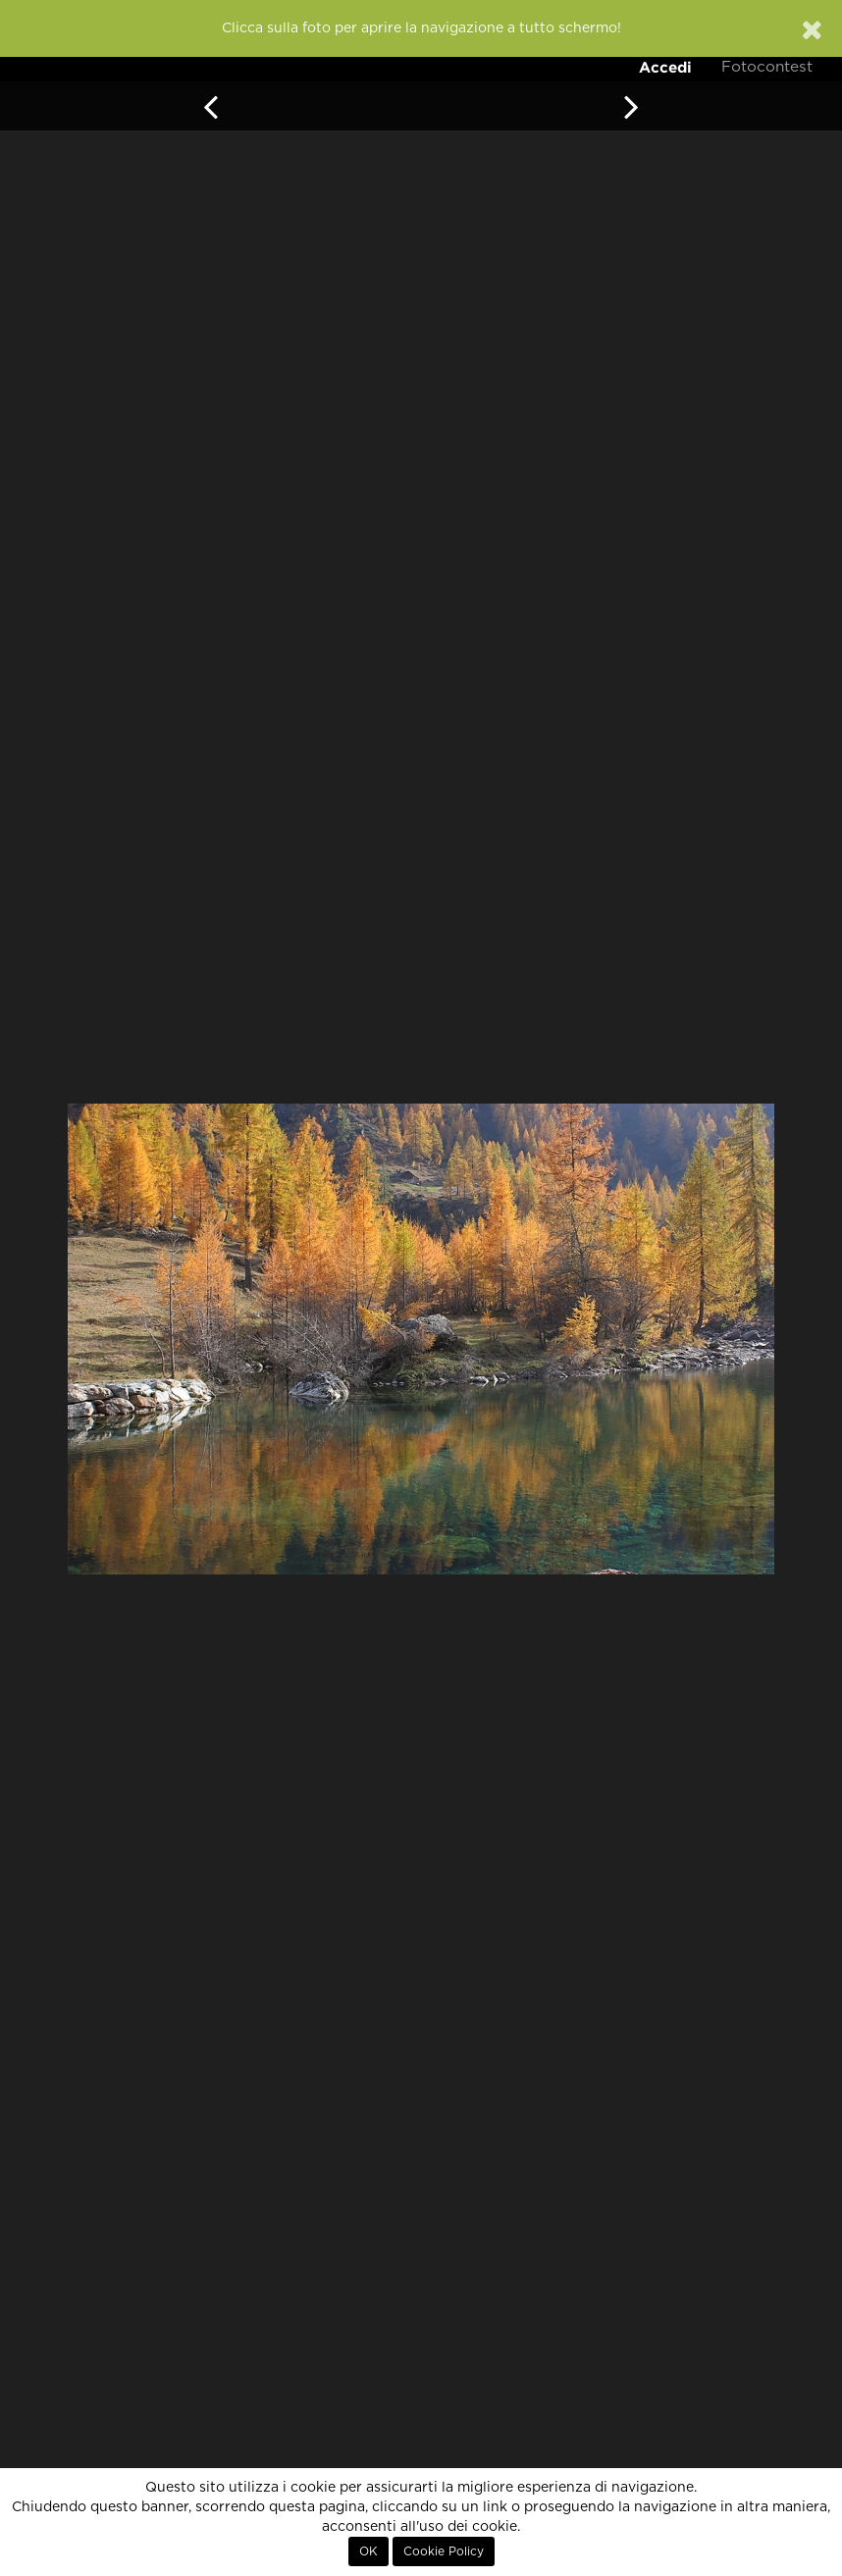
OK (368, 2551)
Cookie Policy (443, 2551)
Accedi (665, 67)
